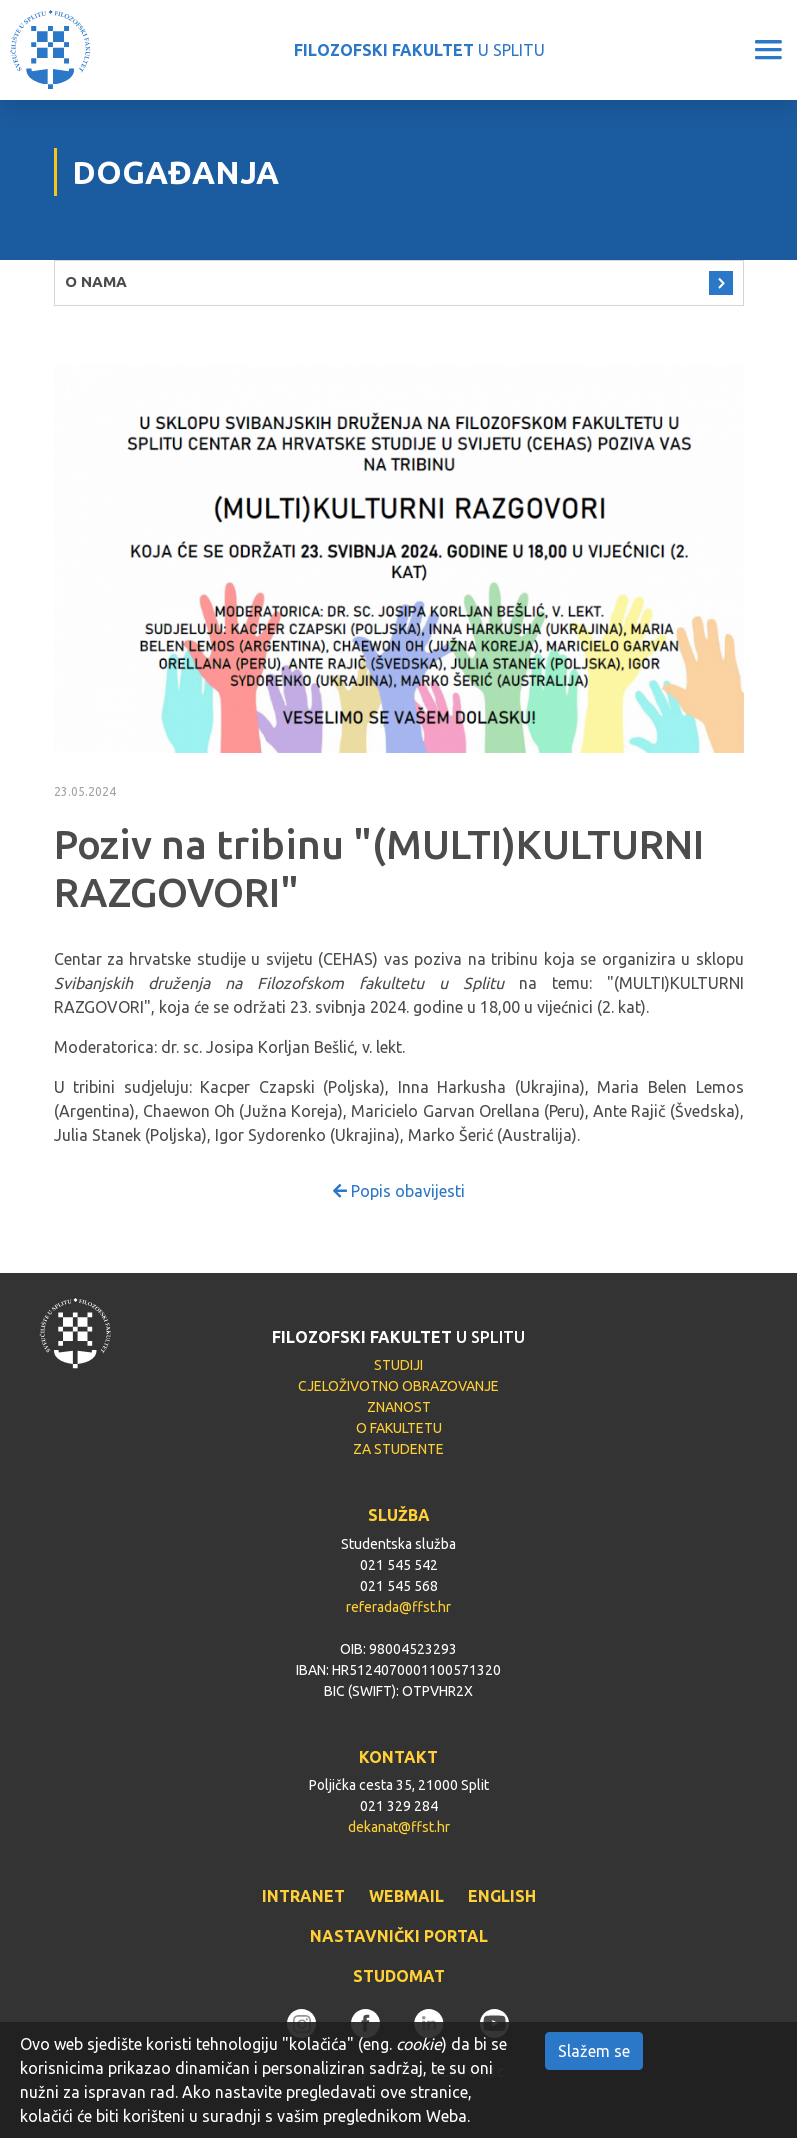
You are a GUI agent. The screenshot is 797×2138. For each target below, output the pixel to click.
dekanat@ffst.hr (399, 1827)
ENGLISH (502, 1896)
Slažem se (594, 2051)
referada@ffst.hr (398, 1607)
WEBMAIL (406, 1896)
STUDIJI (398, 1365)
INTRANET (303, 1896)
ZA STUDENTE (398, 1449)
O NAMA (96, 281)
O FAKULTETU (399, 1428)
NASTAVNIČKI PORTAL (399, 1936)
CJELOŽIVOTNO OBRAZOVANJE (398, 1386)
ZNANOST (399, 1407)
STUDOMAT (399, 1976)
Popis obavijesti (399, 1191)
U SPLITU (419, 50)
